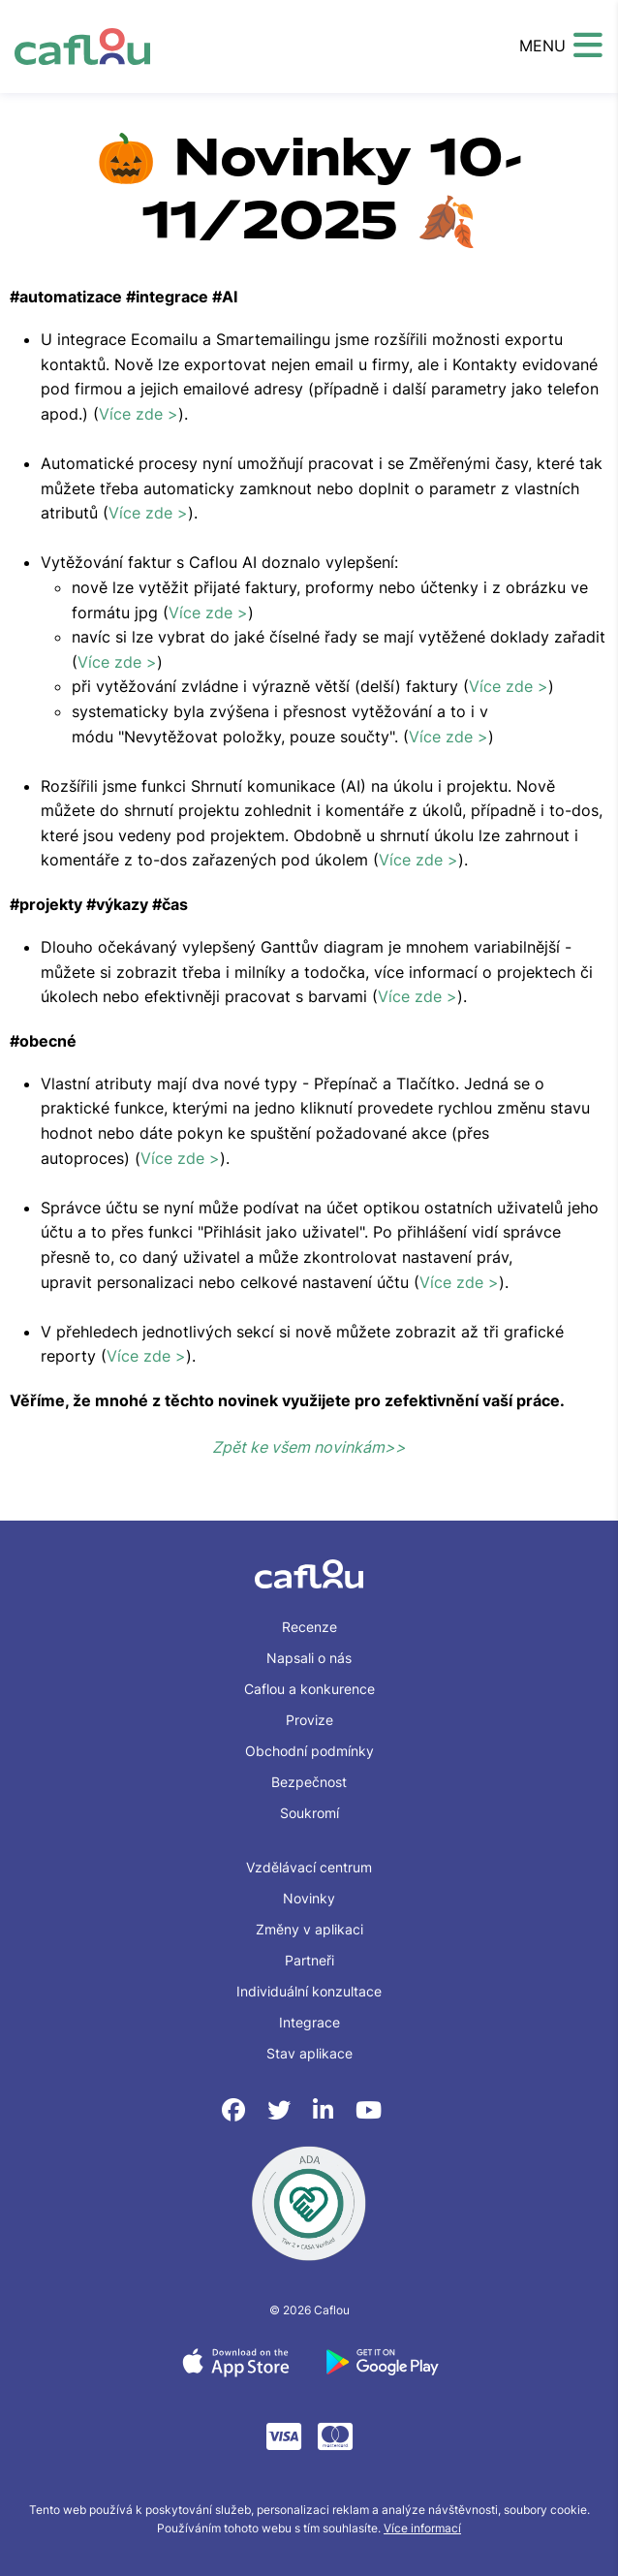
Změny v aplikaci (309, 1929)
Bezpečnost (309, 1782)
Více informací (422, 2528)
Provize (309, 1720)
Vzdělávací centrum (309, 1867)
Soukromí (309, 1813)
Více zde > (138, 414)
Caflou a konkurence (309, 1689)
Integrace (309, 2022)
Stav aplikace (309, 2053)
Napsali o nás (309, 1657)
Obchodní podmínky (309, 1751)
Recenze (309, 1626)
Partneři (309, 1960)
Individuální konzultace (309, 1991)
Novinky (309, 1898)
